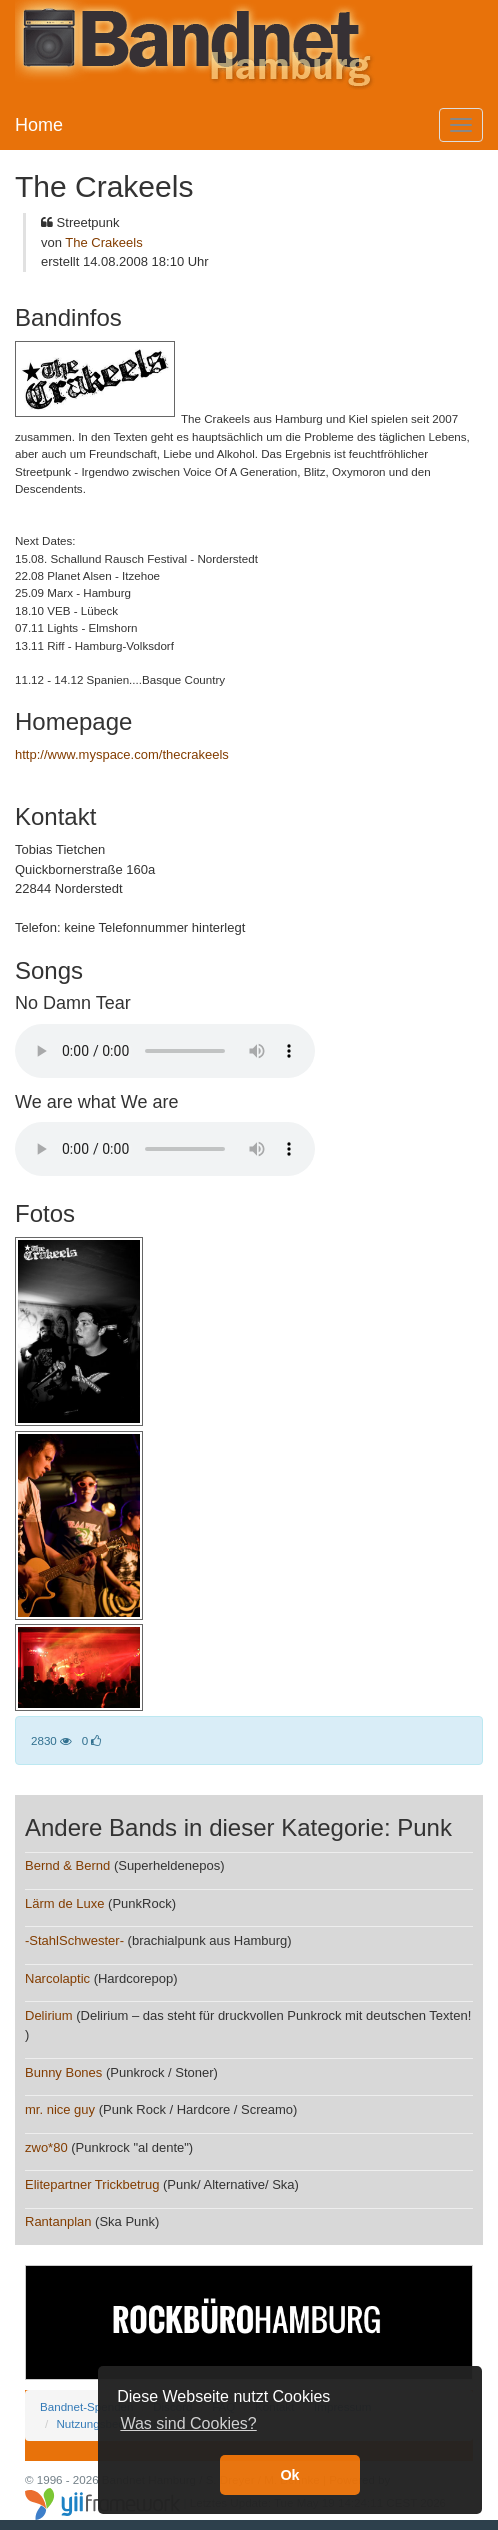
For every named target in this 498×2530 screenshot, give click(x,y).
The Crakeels (103, 242)
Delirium (49, 2015)
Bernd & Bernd (67, 1865)
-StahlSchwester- (74, 1940)
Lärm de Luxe (65, 1903)
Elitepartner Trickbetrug (92, 2184)
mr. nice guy (60, 2109)
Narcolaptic (57, 1978)
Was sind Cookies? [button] (188, 2423)
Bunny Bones (63, 2072)
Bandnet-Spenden (86, 2406)
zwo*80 (46, 2147)
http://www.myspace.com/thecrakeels (122, 754)
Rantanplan (58, 2221)
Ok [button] (289, 2475)
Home (39, 125)
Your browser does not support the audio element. (165, 1051)
